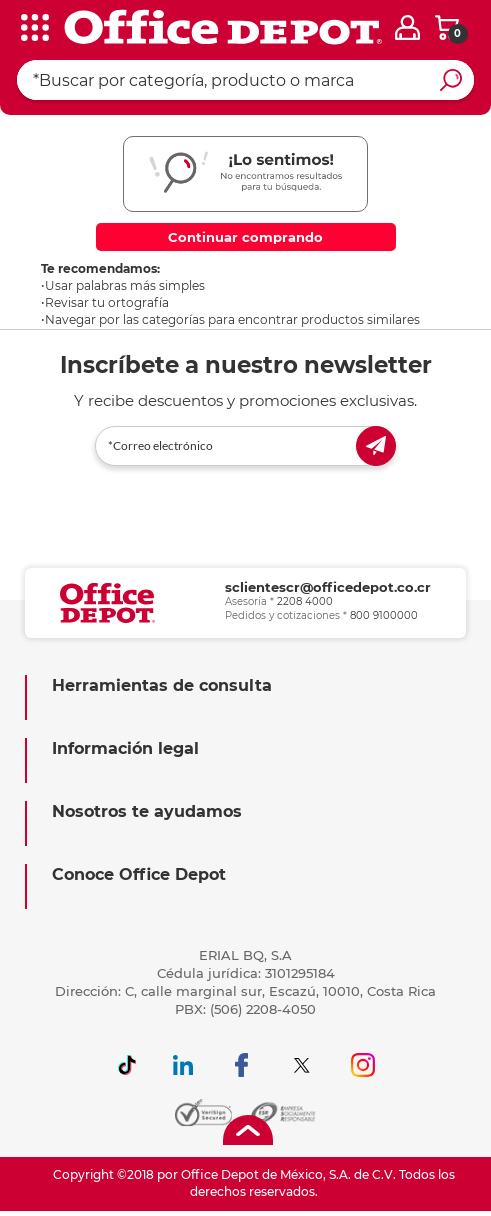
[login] (407, 27)
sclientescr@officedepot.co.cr (328, 586)
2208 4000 (305, 600)
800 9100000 (384, 614)
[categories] (30, 29)
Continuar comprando (245, 237)
